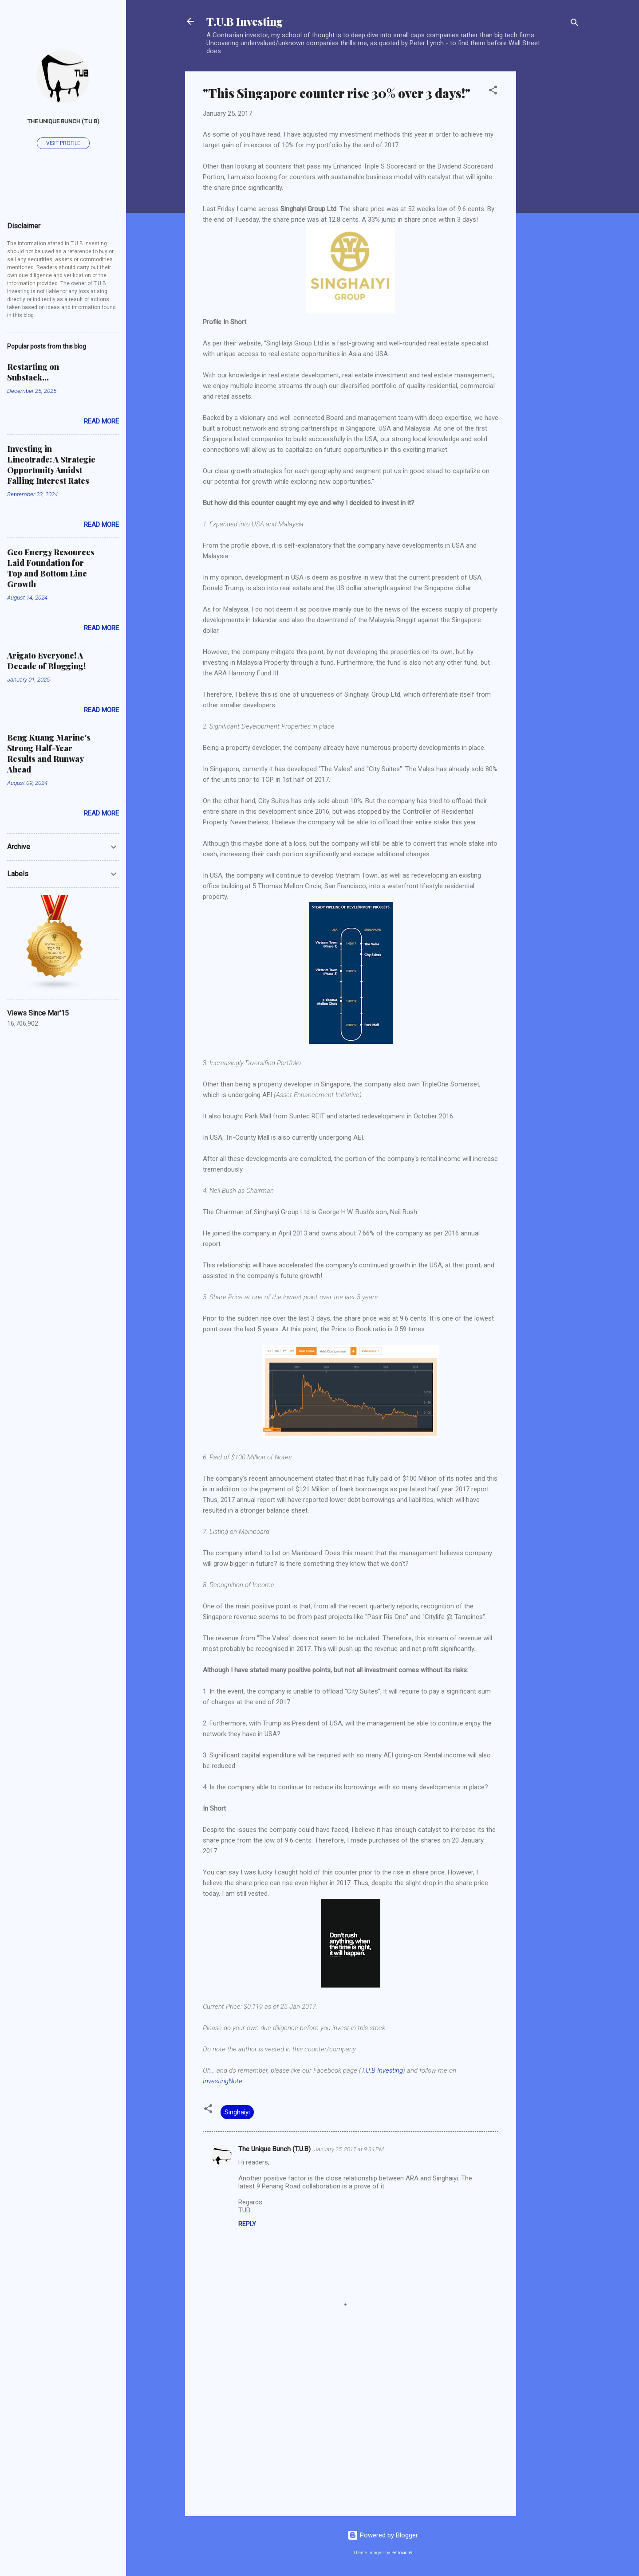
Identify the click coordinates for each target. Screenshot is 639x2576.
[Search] (574, 24)
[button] (493, 91)
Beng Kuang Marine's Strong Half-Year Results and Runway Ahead (49, 753)
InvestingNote (222, 2081)
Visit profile (63, 143)
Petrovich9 (402, 2553)
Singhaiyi (237, 2112)
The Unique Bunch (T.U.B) (274, 2149)
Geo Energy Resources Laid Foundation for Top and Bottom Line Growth (51, 568)
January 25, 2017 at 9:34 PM (349, 2149)
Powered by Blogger (382, 2535)
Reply (247, 2223)
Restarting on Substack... (33, 372)
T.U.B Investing (244, 21)
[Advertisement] (551, 204)
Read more (101, 421)
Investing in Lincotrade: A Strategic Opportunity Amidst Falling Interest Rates (51, 464)
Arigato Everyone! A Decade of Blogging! (46, 660)
